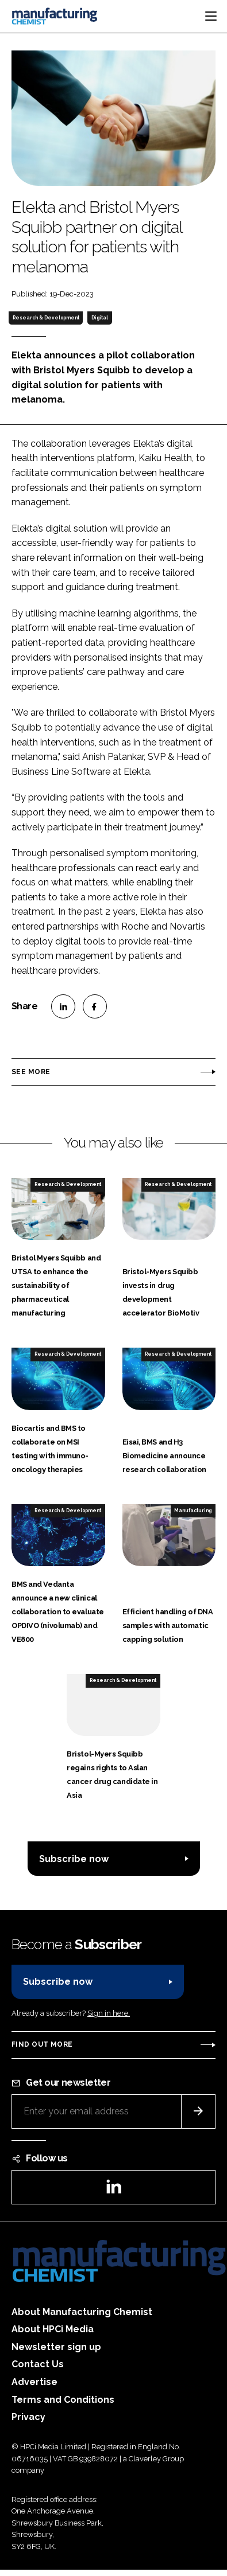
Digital (99, 318)
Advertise (34, 2381)
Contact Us (37, 2364)
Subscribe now (74, 1858)
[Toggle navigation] (211, 16)
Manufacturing (192, 1510)
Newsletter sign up (56, 2346)
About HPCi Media (52, 2329)
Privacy (28, 2416)
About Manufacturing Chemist (81, 2311)
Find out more (41, 2044)
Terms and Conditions (62, 2399)
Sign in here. (108, 2013)
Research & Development (46, 318)
